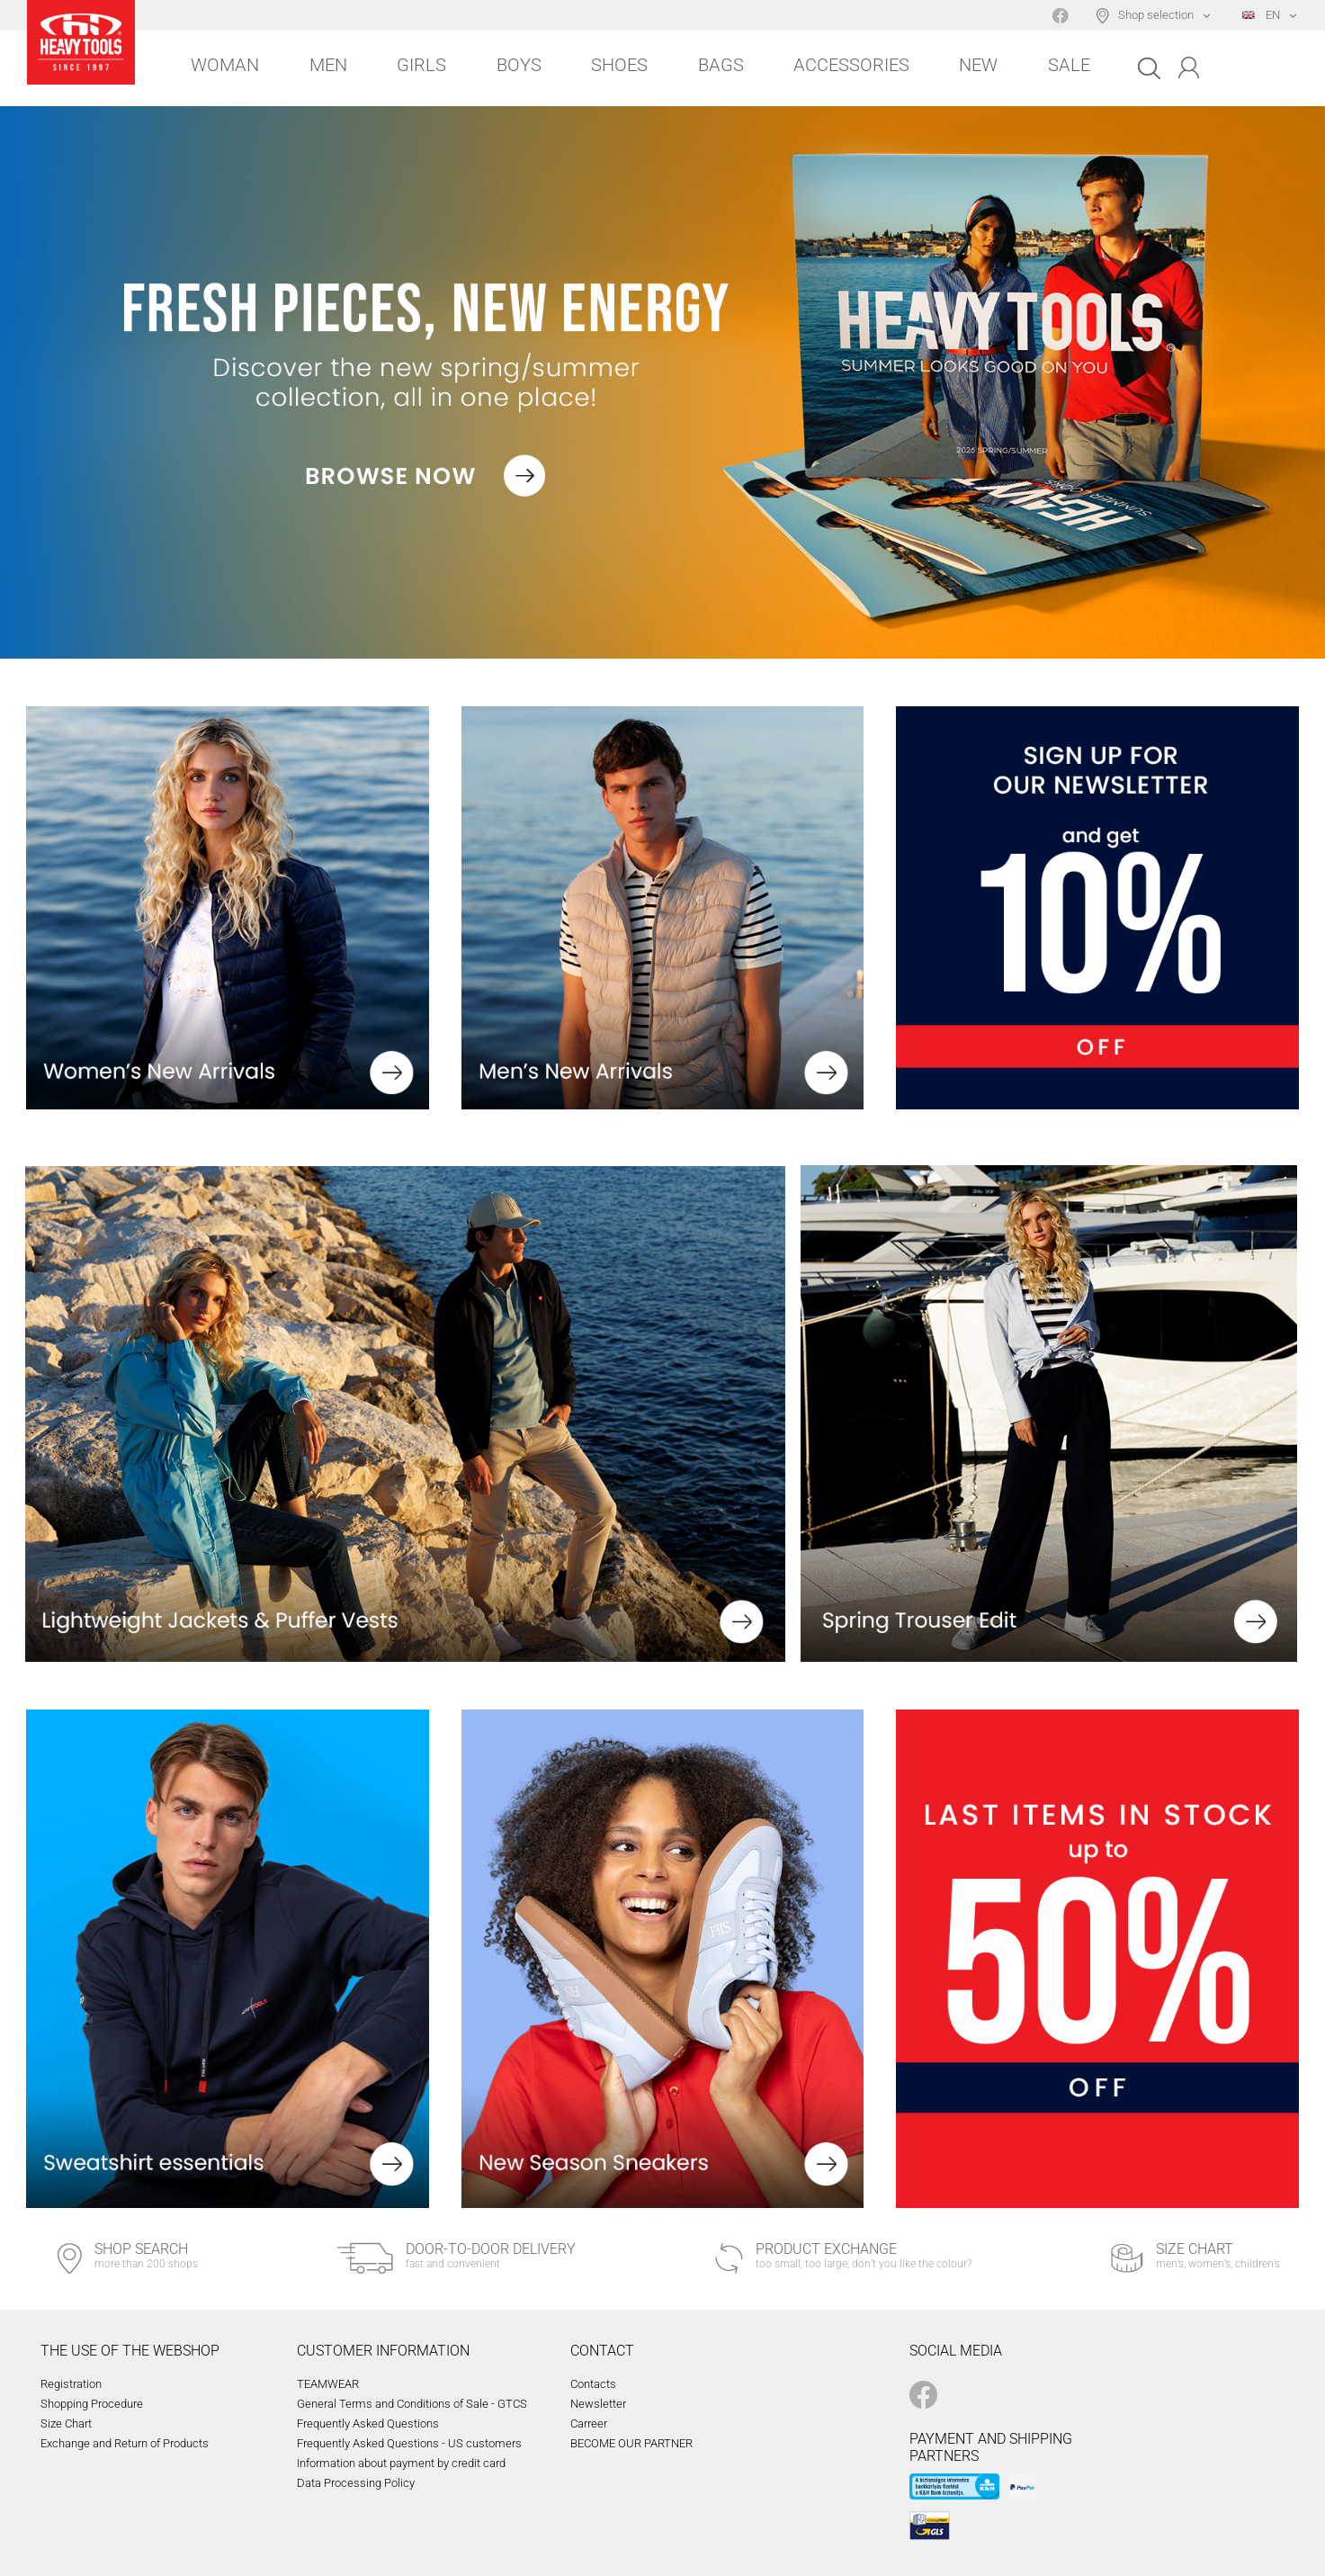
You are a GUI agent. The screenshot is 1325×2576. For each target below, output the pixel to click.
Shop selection (1156, 15)
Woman (225, 65)
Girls (421, 65)
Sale (1069, 65)
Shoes (619, 65)
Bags (721, 65)
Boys (519, 65)
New (978, 65)
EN (1261, 15)
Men (328, 65)
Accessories (851, 65)
